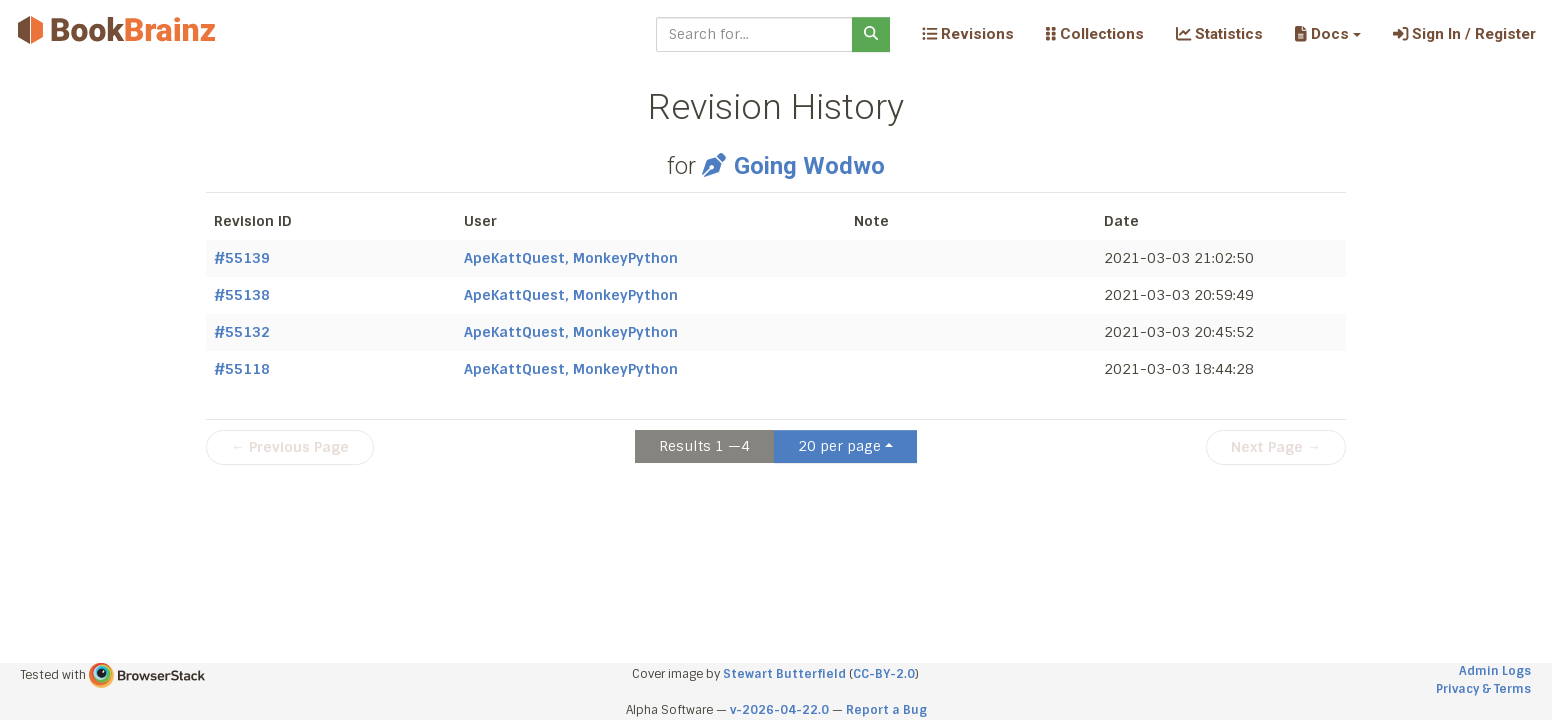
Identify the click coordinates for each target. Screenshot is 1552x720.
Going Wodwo (793, 166)
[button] (1327, 34)
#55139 (242, 258)
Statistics (1219, 34)
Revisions (968, 34)
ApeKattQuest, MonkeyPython (571, 258)
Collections (1095, 34)
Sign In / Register (1464, 34)
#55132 (242, 332)
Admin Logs (1495, 671)
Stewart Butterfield (784, 674)
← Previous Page (290, 447)
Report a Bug (886, 710)
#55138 (242, 295)
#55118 (242, 369)
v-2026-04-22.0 (779, 710)
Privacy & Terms (1483, 689)
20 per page (839, 446)
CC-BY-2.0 (884, 674)
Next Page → (1276, 447)
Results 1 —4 (704, 446)
